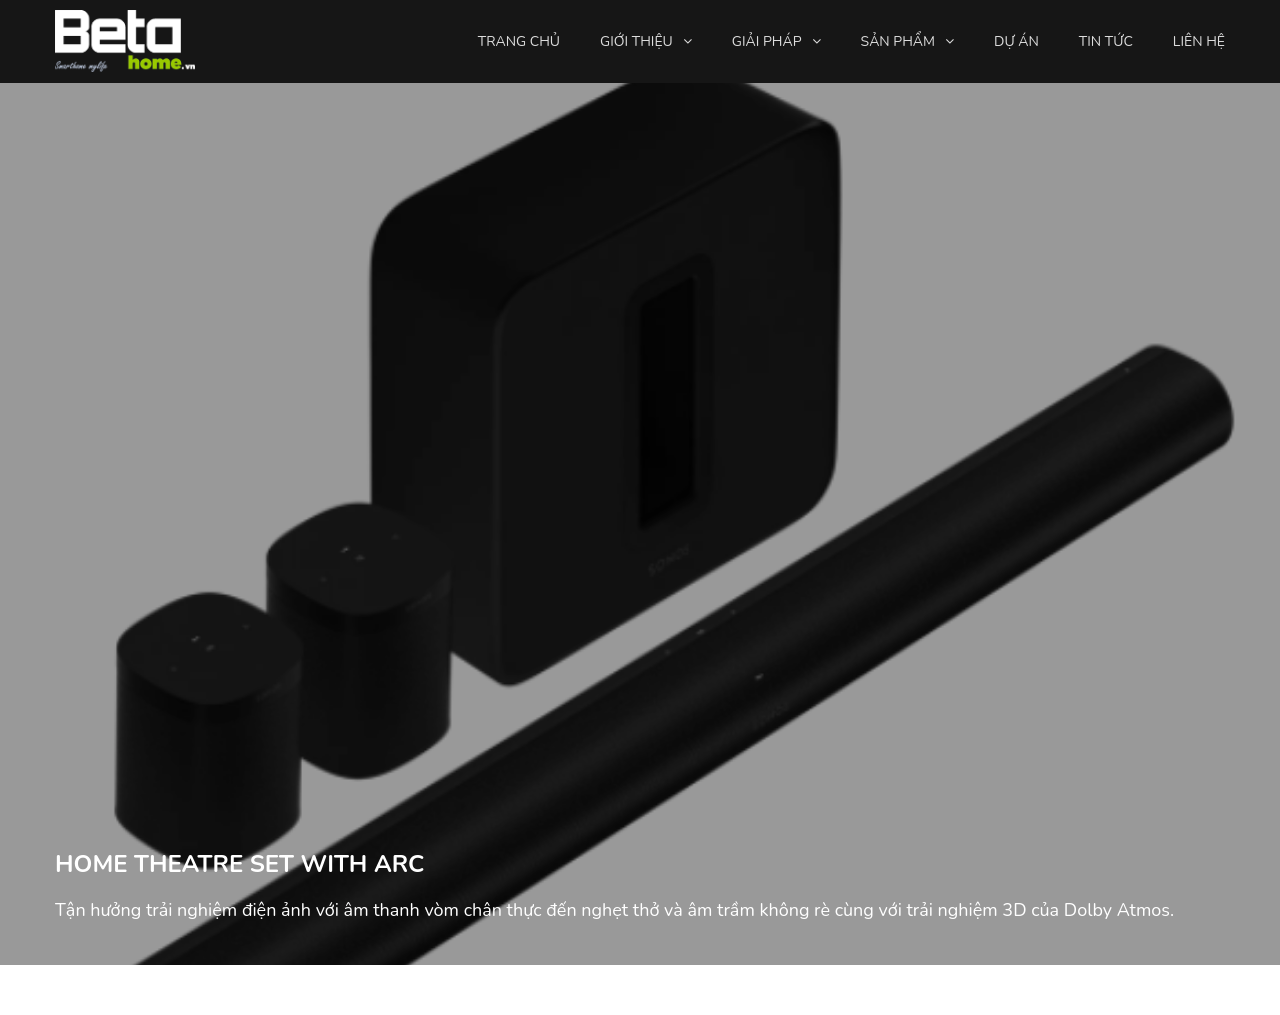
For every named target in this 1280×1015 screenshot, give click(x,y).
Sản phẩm (898, 41)
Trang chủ (519, 41)
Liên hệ (1199, 41)
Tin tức (1106, 41)
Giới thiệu (636, 41)
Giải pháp (767, 41)
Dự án (1016, 41)
